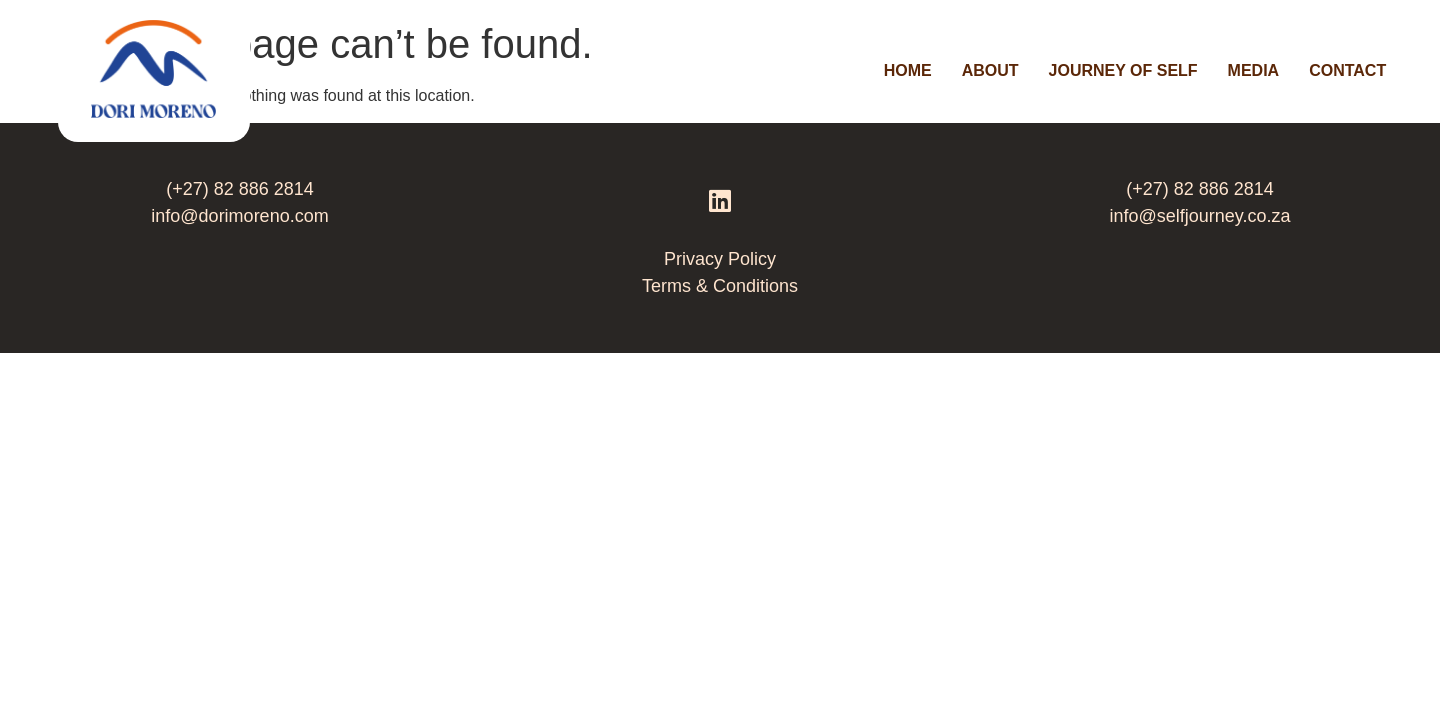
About (990, 70)
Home (908, 70)
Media (1254, 70)
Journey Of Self (1123, 70)
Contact (1347, 70)
